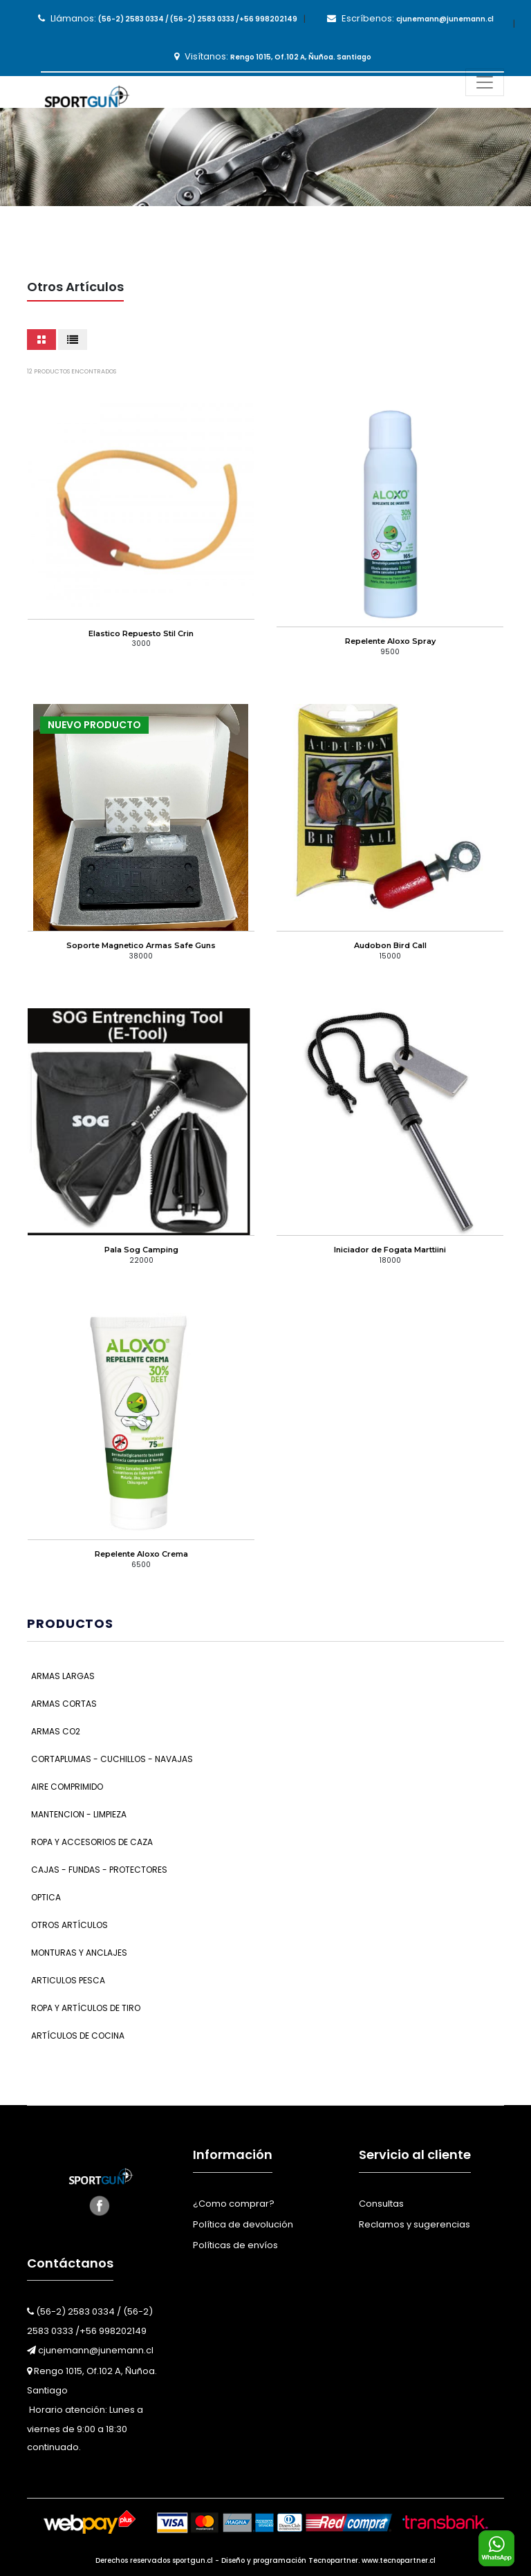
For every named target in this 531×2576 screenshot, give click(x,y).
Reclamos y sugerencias (414, 2224)
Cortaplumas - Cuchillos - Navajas (112, 1759)
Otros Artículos (69, 1925)
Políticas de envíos (235, 2245)
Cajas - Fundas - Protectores (99, 1869)
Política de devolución (243, 2224)
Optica (46, 1897)
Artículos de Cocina (77, 2035)
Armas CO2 (55, 1731)
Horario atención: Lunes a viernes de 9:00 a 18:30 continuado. (85, 2428)
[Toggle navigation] (484, 82)
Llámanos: (167, 18)
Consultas (381, 2203)
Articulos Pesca (68, 1980)
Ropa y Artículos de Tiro (85, 2008)
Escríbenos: (410, 18)
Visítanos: (272, 56)
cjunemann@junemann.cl (90, 2350)
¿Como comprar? (233, 2203)
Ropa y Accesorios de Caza (92, 1842)
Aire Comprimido (67, 1786)
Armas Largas (63, 1676)
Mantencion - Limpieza (79, 1814)
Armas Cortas (64, 1703)
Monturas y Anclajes (79, 1952)
